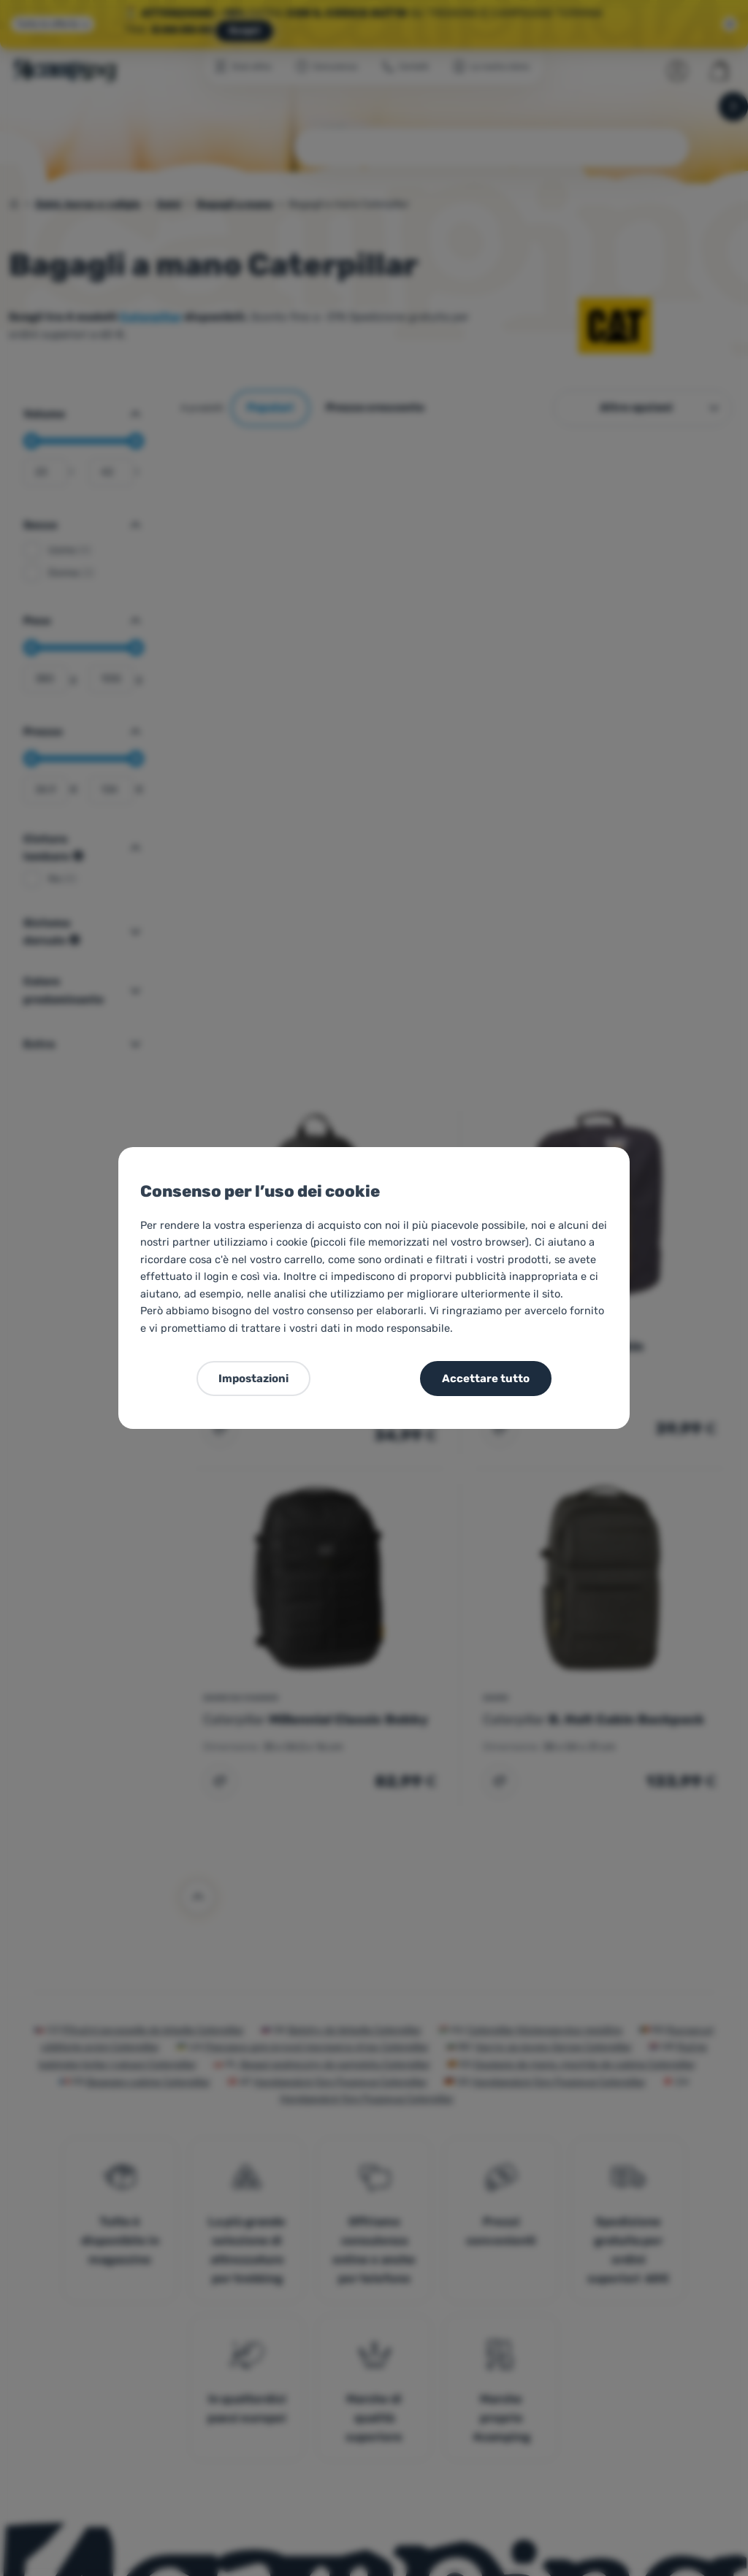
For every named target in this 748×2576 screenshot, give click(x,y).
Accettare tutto (486, 1378)
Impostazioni (253, 1378)
